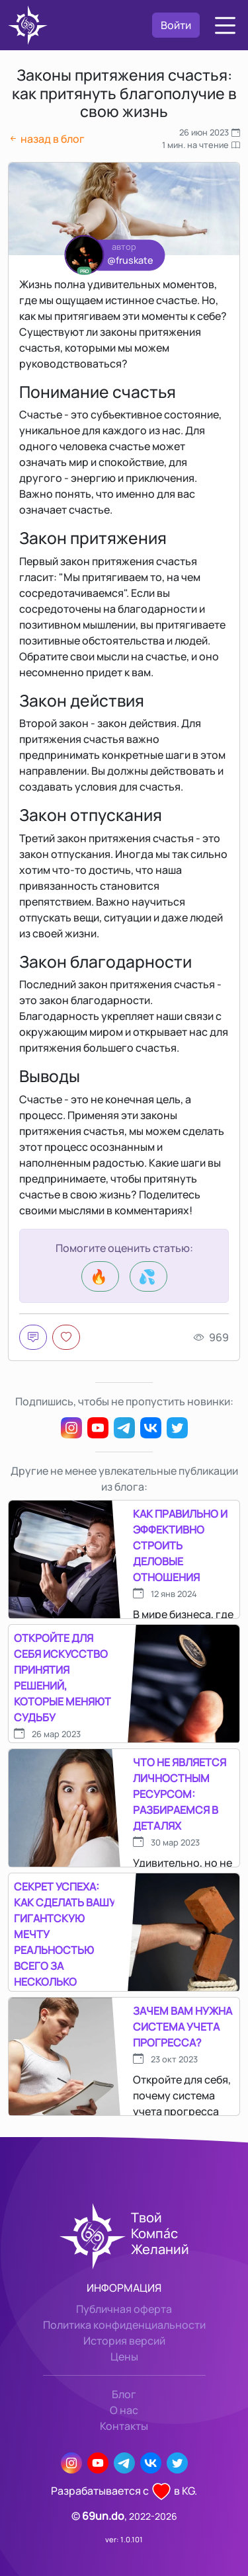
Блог (124, 2394)
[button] (225, 25)
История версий (124, 2340)
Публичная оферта (124, 2309)
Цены (124, 2356)
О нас (124, 2410)
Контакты (124, 2426)
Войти (176, 25)
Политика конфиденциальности (124, 2325)
